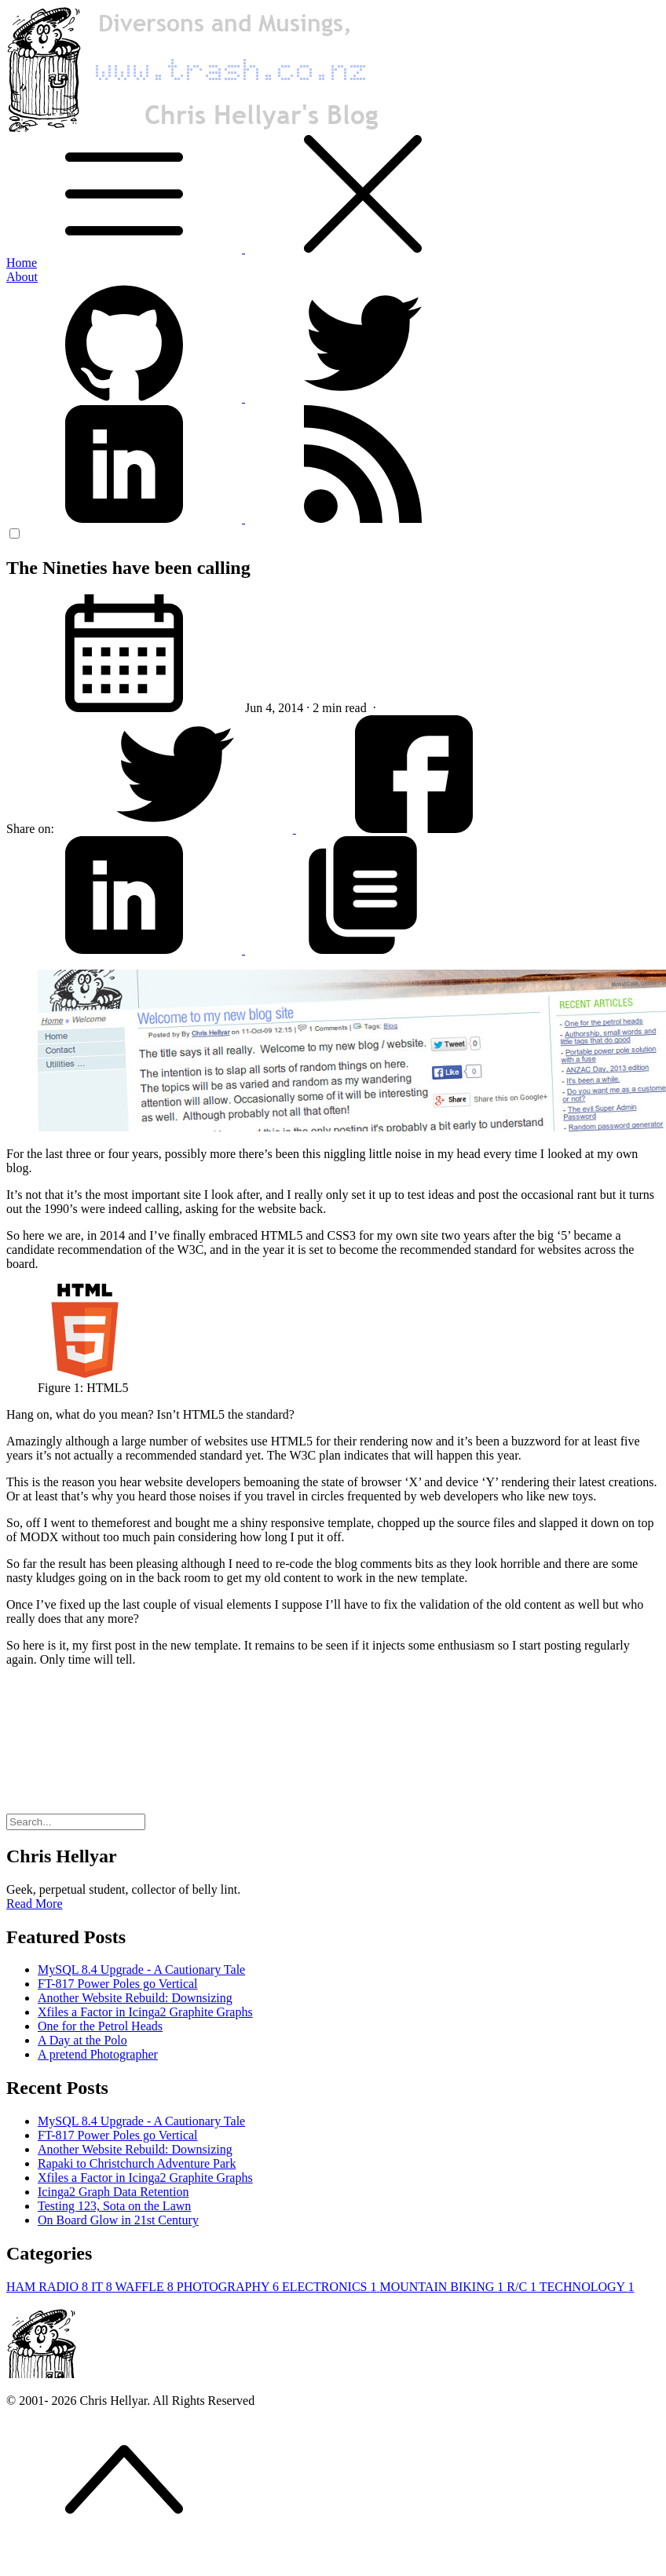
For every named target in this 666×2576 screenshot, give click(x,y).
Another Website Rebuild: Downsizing (135, 1997)
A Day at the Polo (82, 2040)
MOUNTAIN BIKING (443, 2286)
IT (103, 2286)
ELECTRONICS (330, 2286)
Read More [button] (34, 1903)
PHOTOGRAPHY (229, 2286)
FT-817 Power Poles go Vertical (118, 1983)
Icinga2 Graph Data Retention (113, 2191)
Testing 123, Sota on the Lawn (114, 2205)
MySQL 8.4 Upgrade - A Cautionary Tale (141, 1969)
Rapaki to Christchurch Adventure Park (137, 2163)
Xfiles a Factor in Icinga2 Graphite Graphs (145, 2012)
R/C (523, 2286)
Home (21, 262)
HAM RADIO (48, 2286)
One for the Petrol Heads (100, 2026)
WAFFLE (146, 2286)
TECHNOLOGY (587, 2286)
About (22, 276)
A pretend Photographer (98, 2054)
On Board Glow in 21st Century (118, 2220)
